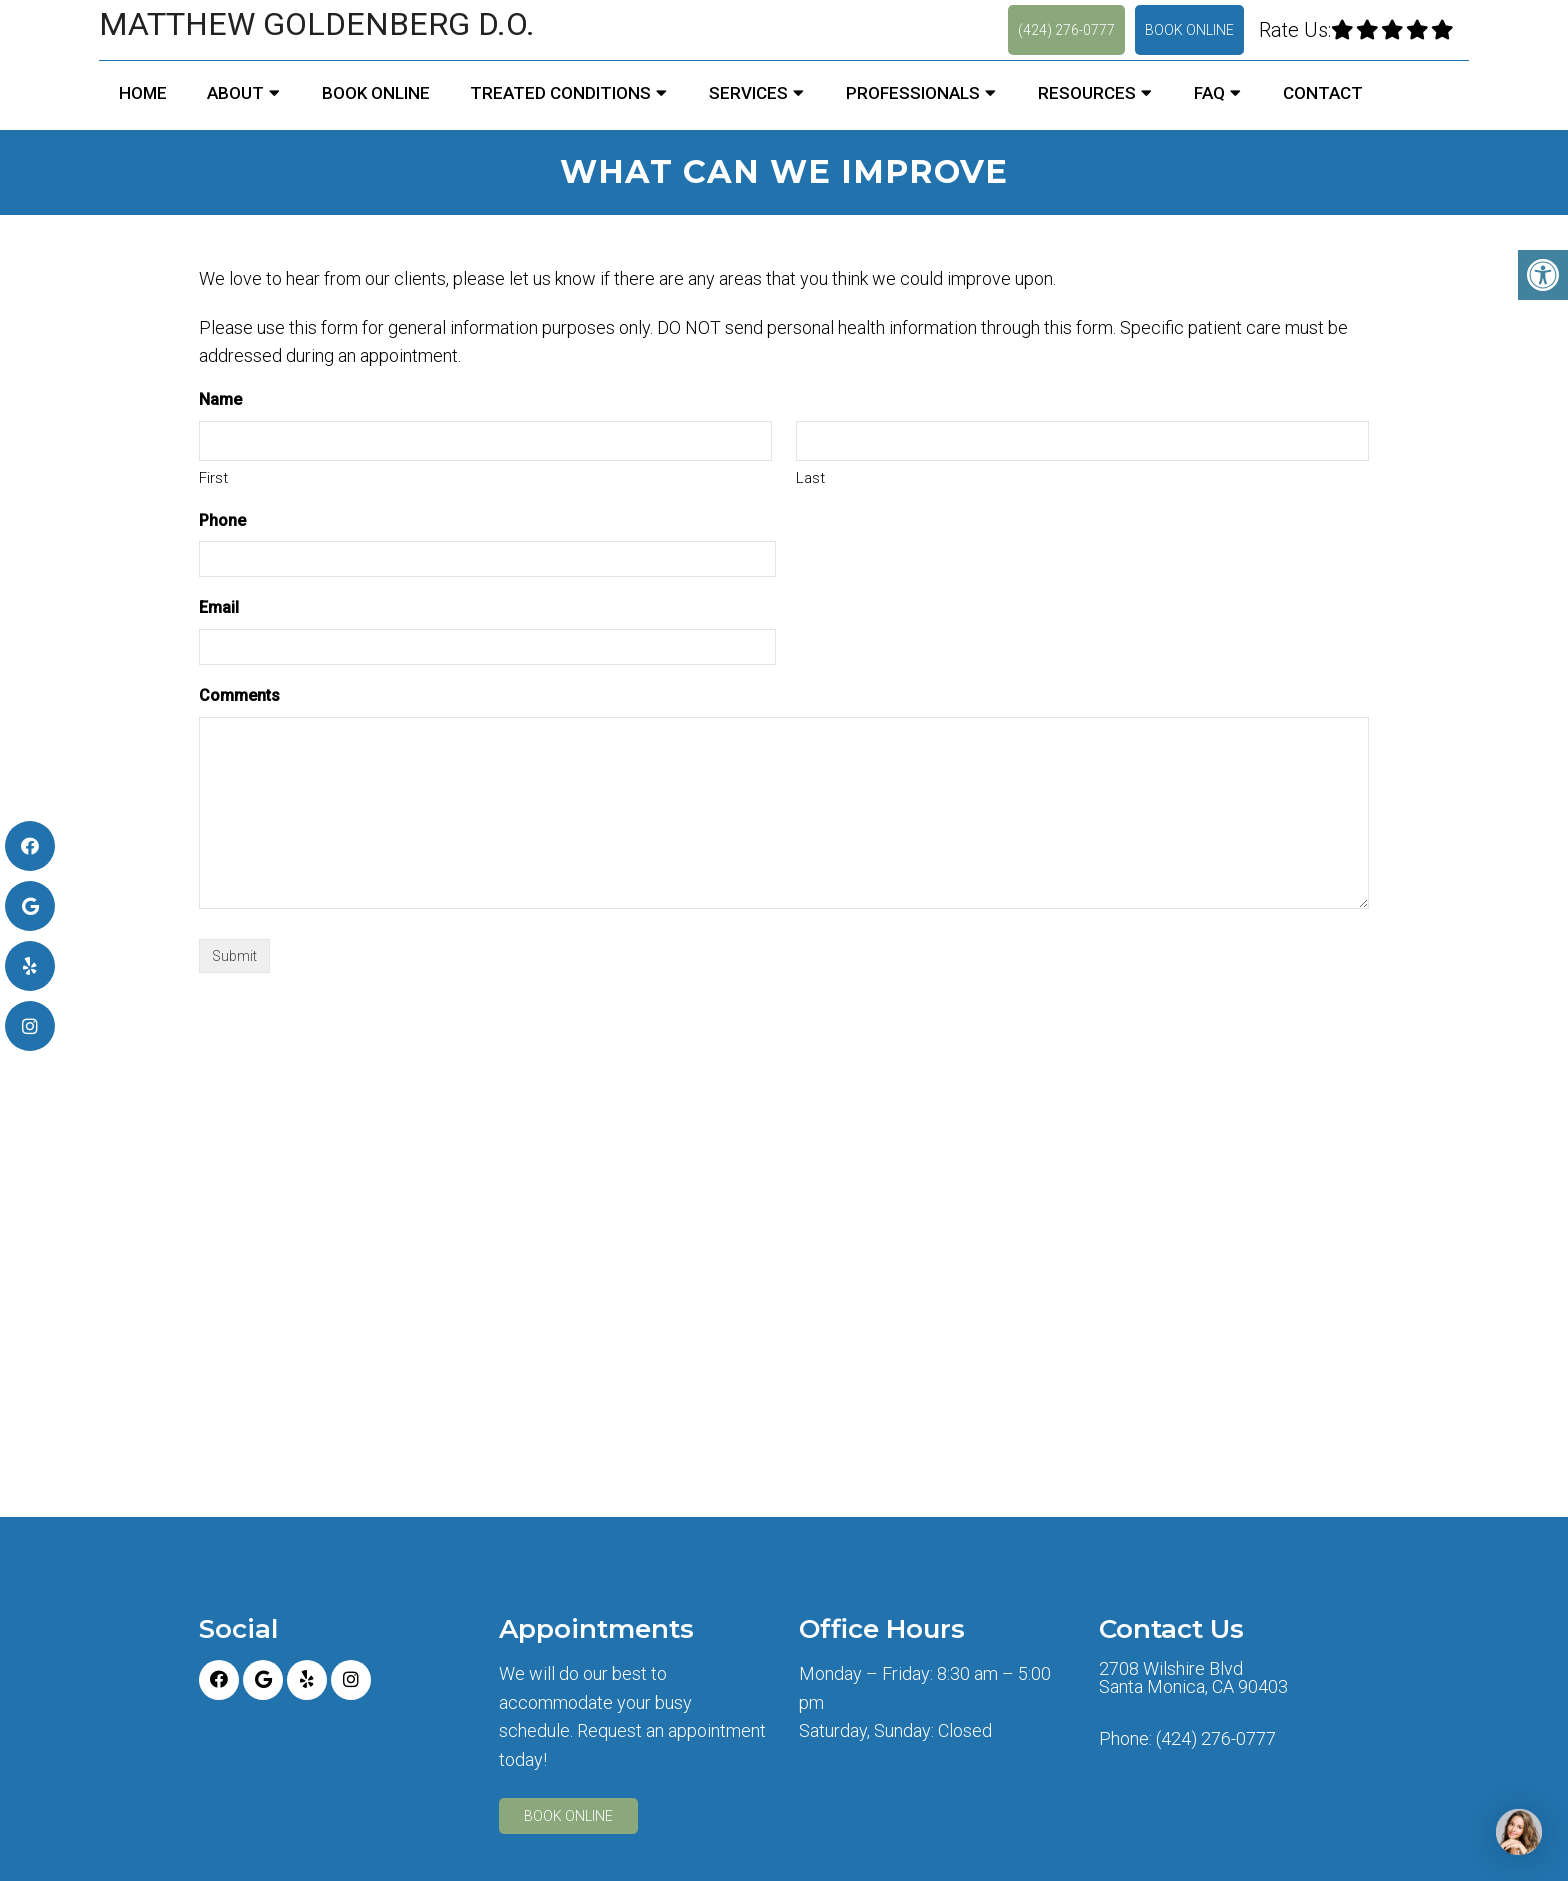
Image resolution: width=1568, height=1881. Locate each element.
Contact (1323, 93)
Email (219, 607)
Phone (222, 520)
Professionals (913, 93)
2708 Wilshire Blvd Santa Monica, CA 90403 (1193, 1678)
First (213, 478)
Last (810, 478)
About (235, 93)
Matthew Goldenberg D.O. (317, 24)
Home (143, 93)
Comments (239, 695)
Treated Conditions (560, 93)
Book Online (1189, 30)
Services (748, 93)
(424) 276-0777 (1066, 30)
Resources (1087, 93)
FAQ (1209, 93)
